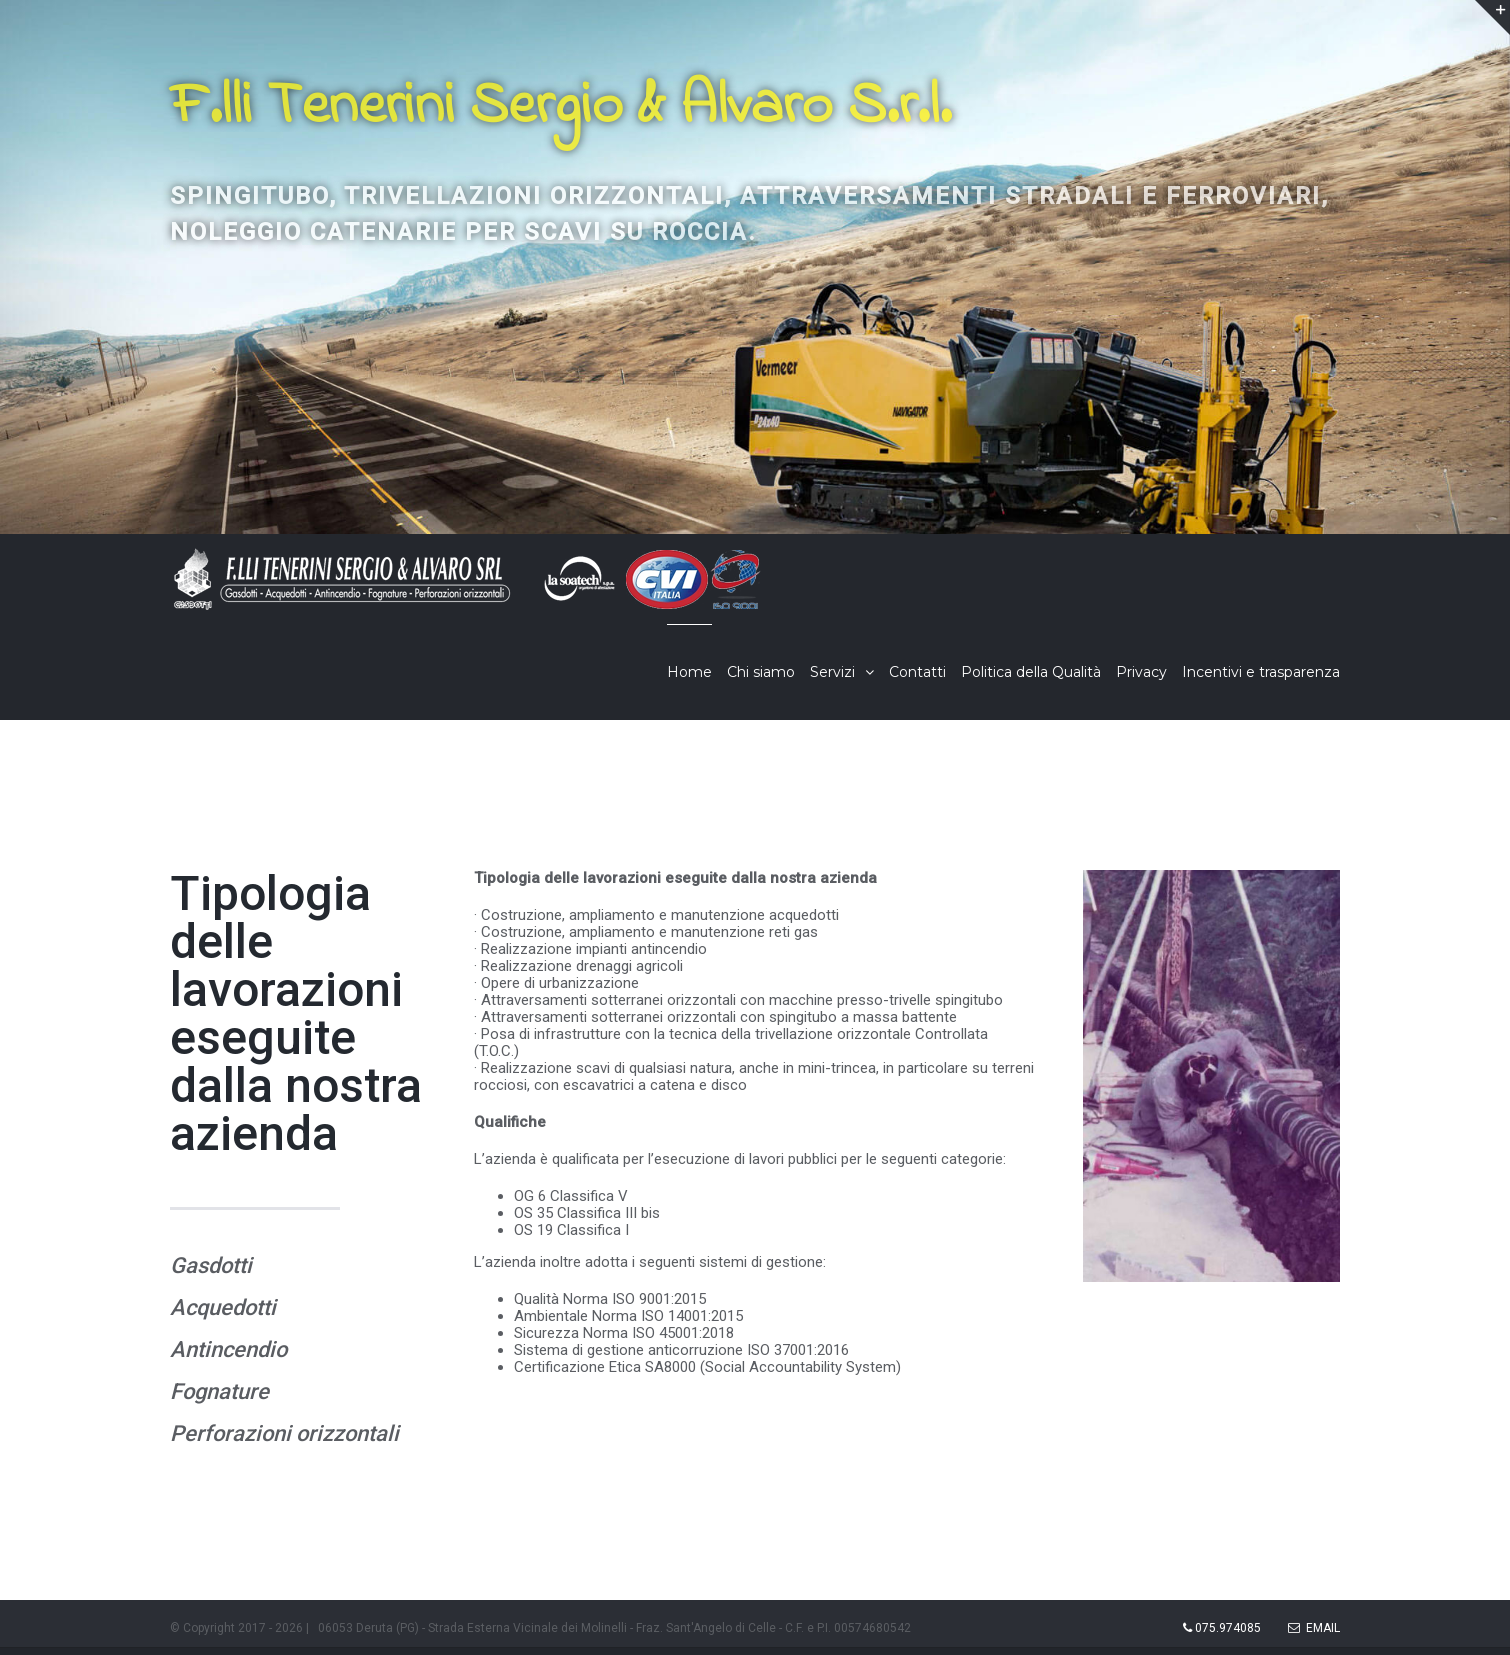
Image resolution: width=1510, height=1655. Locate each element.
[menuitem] (697, 672)
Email (1314, 1628)
